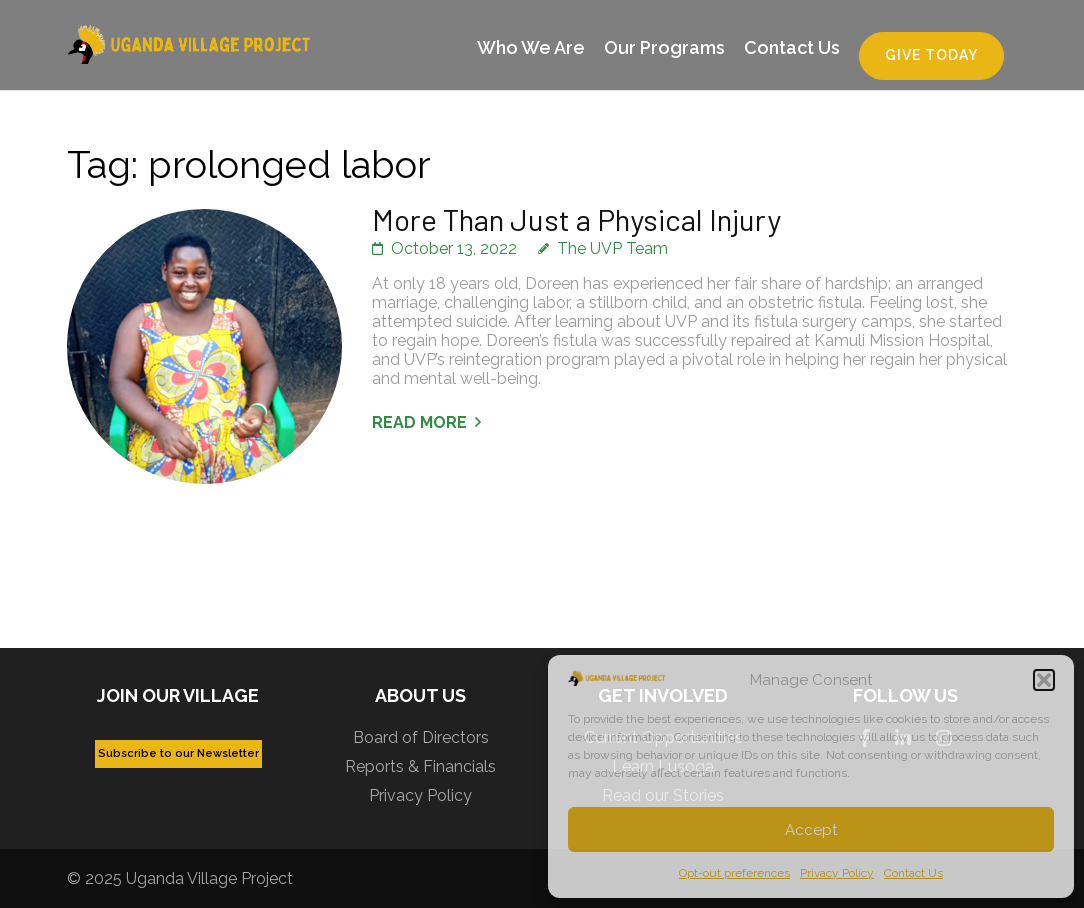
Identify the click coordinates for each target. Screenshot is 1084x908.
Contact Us (913, 873)
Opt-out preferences (734, 873)
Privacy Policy (837, 873)
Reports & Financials (420, 766)
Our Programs (664, 47)
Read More (419, 422)
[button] (1044, 680)
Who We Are (531, 47)
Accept (811, 830)
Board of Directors (421, 737)
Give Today (931, 55)
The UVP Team (612, 248)
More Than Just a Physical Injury (576, 219)
